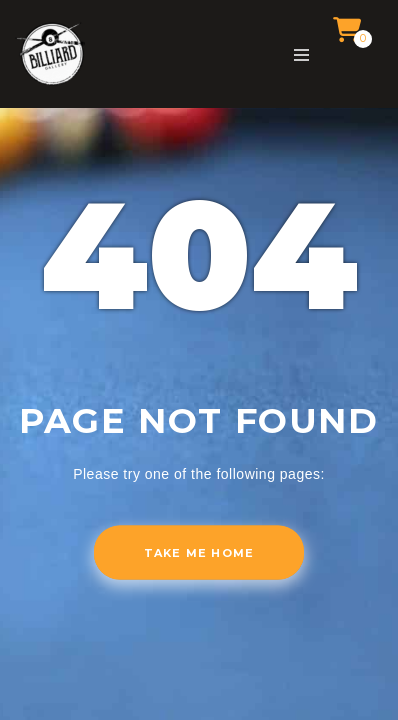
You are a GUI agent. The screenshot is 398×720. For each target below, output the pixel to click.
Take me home (199, 553)
